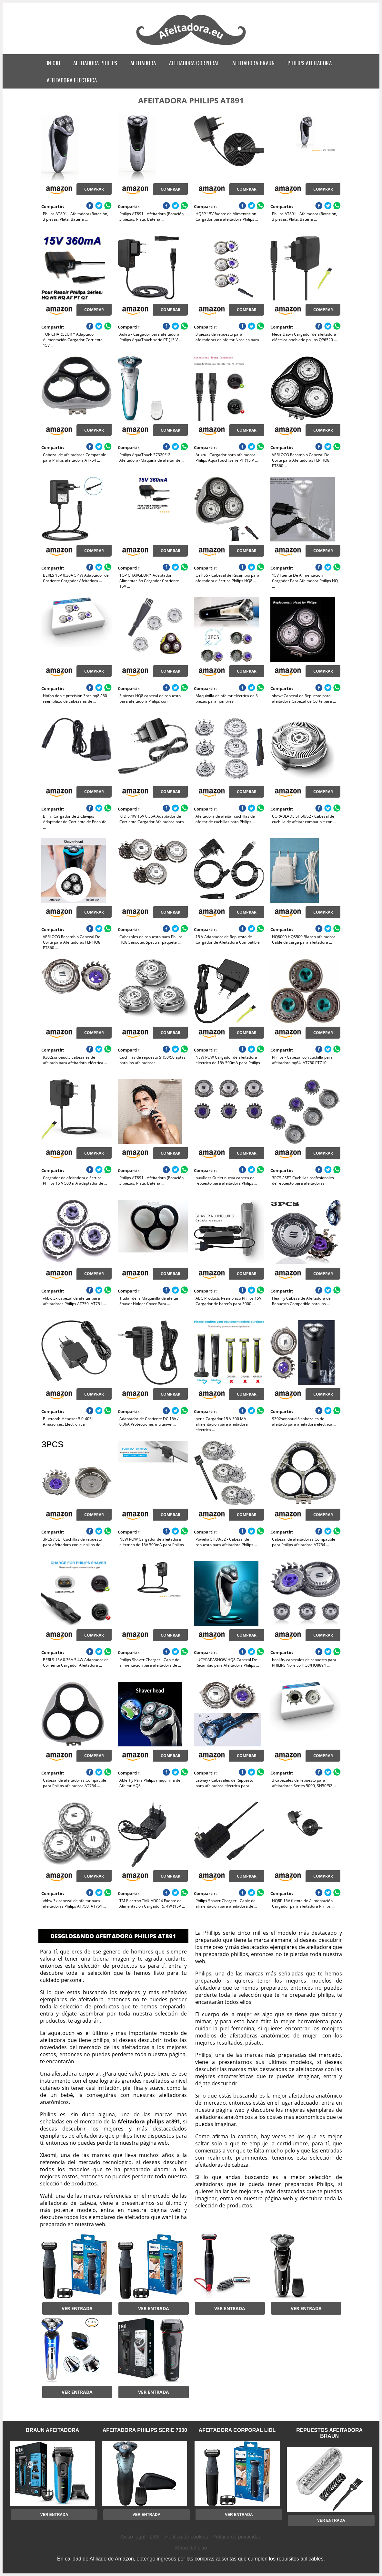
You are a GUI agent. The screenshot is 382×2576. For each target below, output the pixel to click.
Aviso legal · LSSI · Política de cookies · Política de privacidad (190, 2536)
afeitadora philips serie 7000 (145, 2430)
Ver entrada (77, 2308)
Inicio (53, 63)
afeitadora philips (95, 63)
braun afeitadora (52, 2430)
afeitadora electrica (72, 80)
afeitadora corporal (194, 63)
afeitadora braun (253, 63)
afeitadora (143, 63)
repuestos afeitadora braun (329, 2433)
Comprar (94, 189)
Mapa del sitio (191, 2547)
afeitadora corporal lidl (237, 2430)
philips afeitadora (309, 63)
